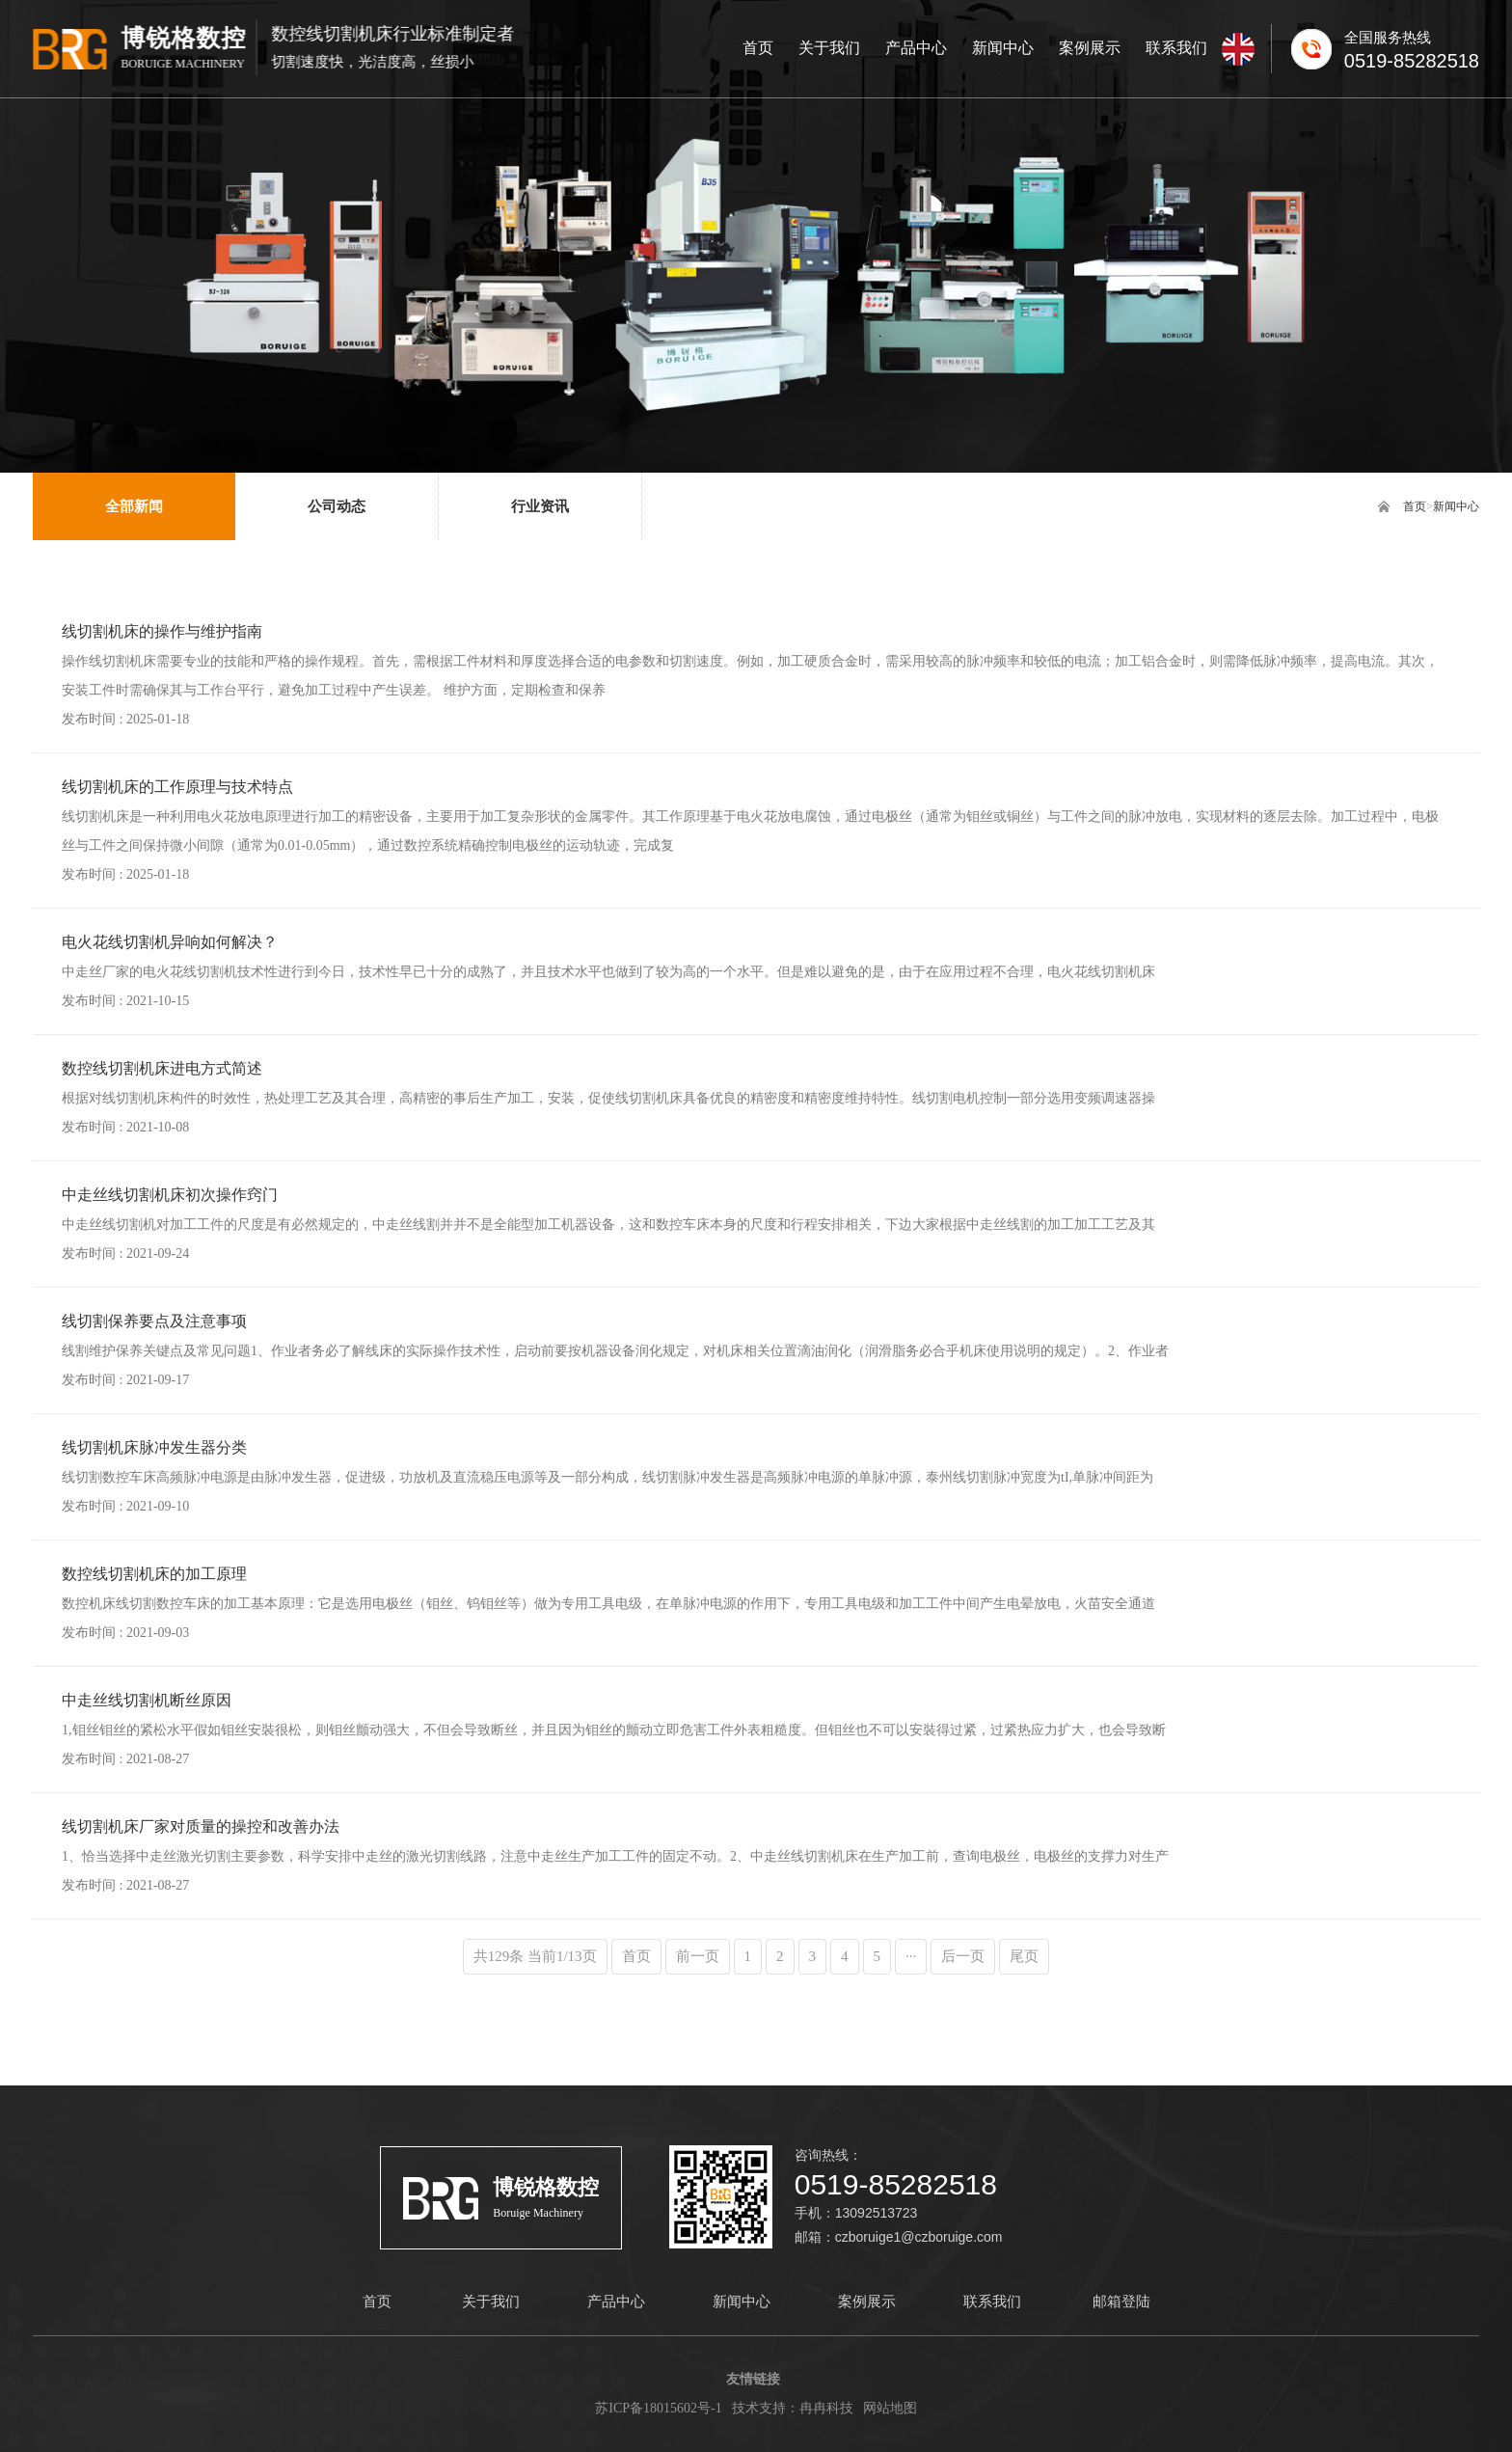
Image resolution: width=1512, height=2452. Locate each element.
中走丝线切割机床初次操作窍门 (170, 1194)
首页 (1414, 506)
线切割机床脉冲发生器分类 (154, 1447)
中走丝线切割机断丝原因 (146, 1700)
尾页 (1024, 1956)
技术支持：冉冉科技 (792, 2408)
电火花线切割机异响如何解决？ (170, 942)
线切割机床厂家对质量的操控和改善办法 (200, 1826)
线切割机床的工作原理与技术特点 (177, 786)
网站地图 (890, 2408)
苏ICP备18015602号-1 (658, 2408)
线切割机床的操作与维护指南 (162, 631)
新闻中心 (1456, 506)
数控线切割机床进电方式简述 (162, 1068)
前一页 (697, 1956)
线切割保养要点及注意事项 (154, 1321)
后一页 (963, 1956)
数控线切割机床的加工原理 (154, 1574)
